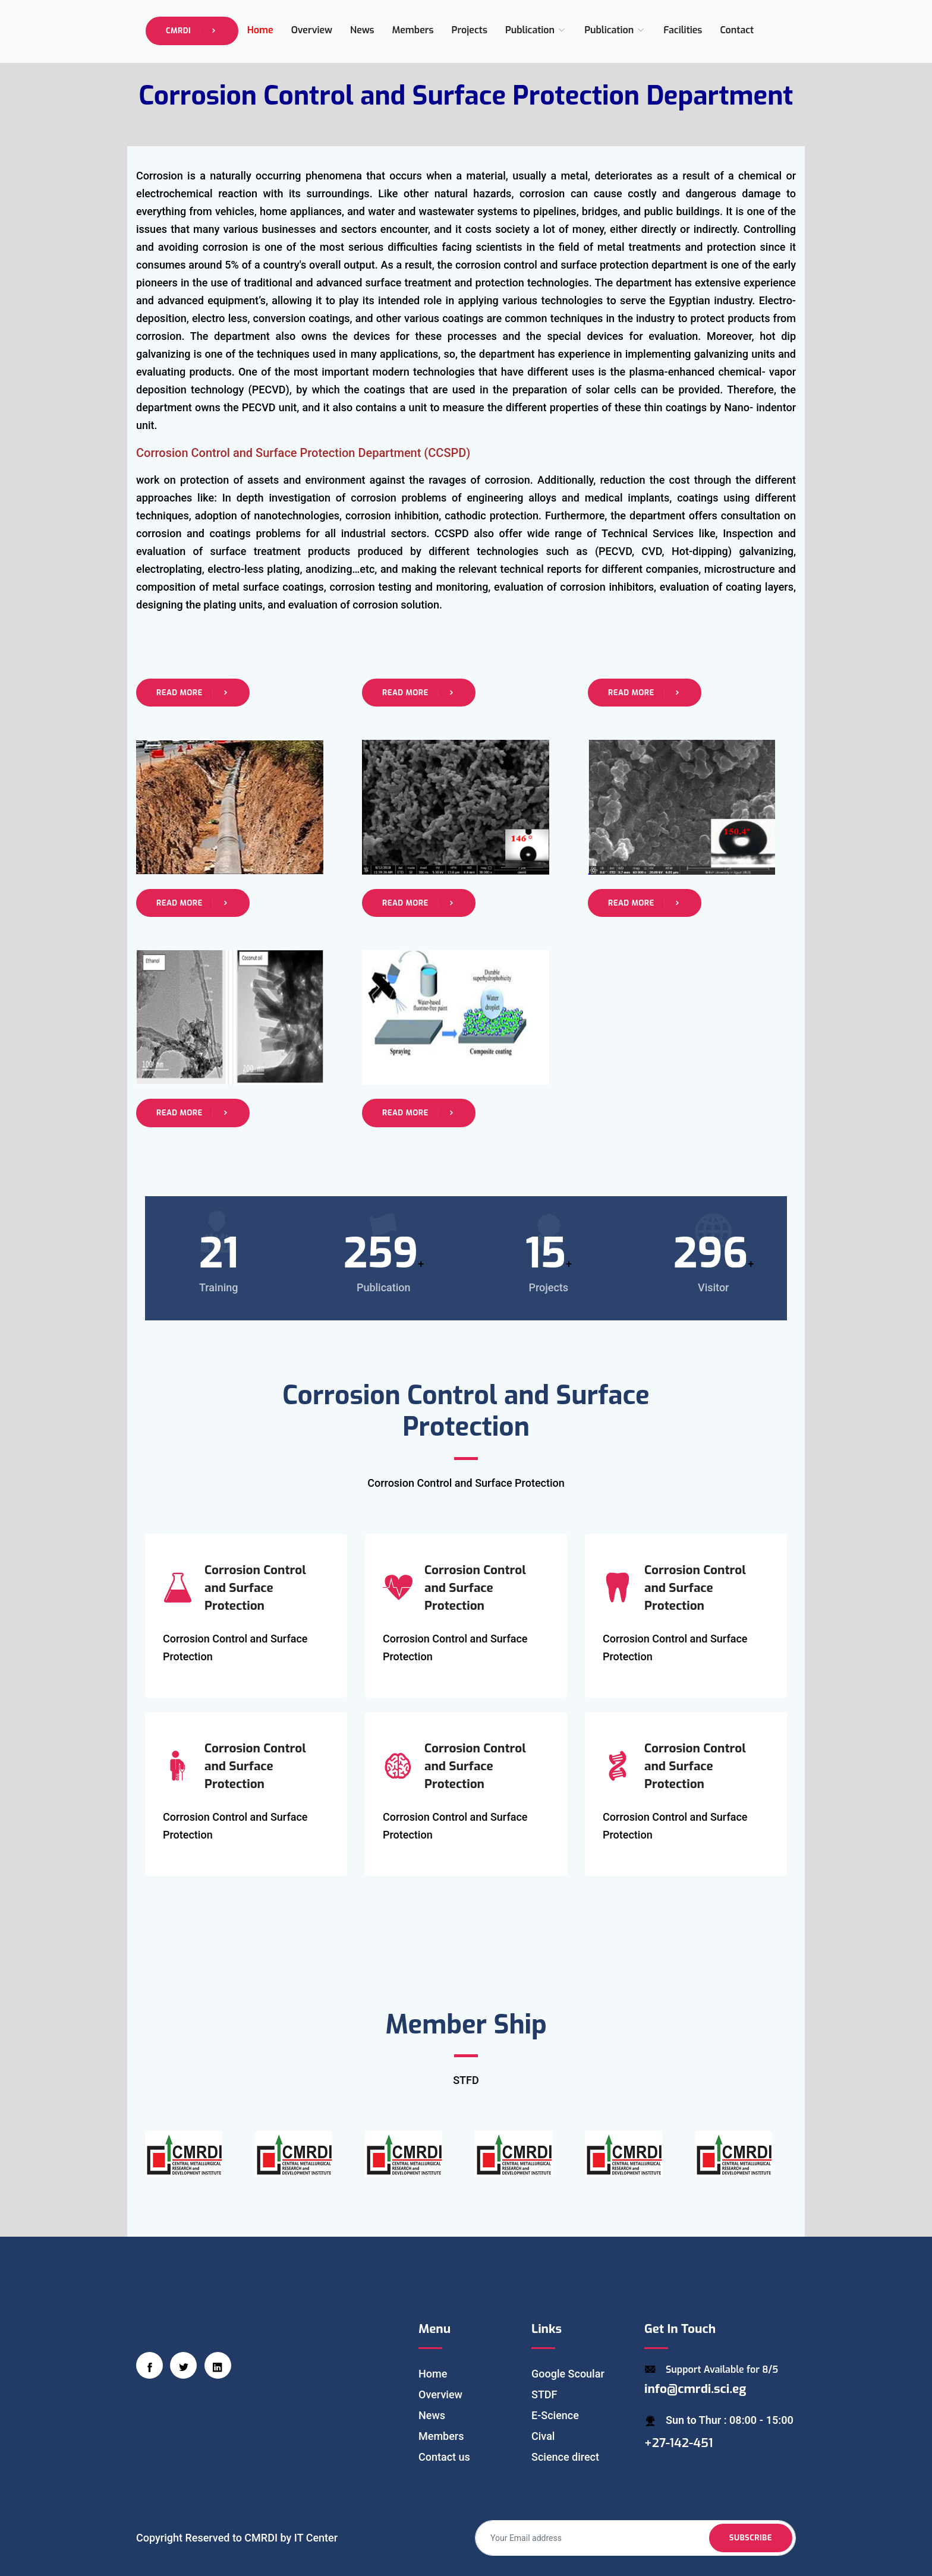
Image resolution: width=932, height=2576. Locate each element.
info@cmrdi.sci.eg (695, 2388)
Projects (469, 30)
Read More (192, 693)
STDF (544, 2394)
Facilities (682, 30)
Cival (543, 2436)
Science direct (565, 2457)
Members (413, 30)
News (362, 30)
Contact (737, 30)
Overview (311, 30)
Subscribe (750, 2538)
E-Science (555, 2415)
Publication (535, 30)
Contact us (444, 2457)
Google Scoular (567, 2373)
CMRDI (192, 31)
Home (260, 30)
